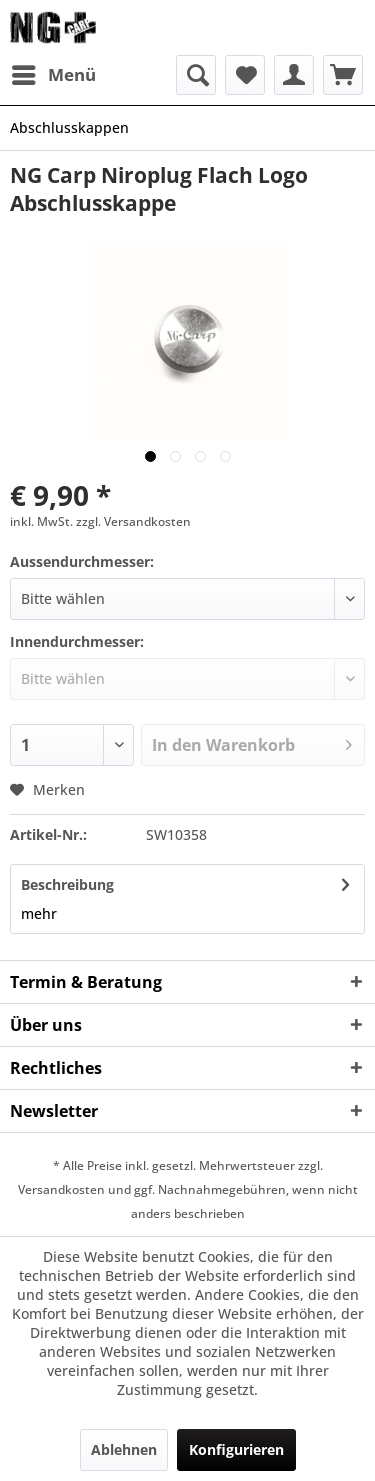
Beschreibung (67, 884)
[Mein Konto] (294, 75)
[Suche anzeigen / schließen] (196, 75)
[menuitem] (53, 75)
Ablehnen (124, 1449)
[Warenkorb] (343, 75)
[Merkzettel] (245, 75)
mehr (39, 913)
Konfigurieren (236, 1449)
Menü (54, 72)
